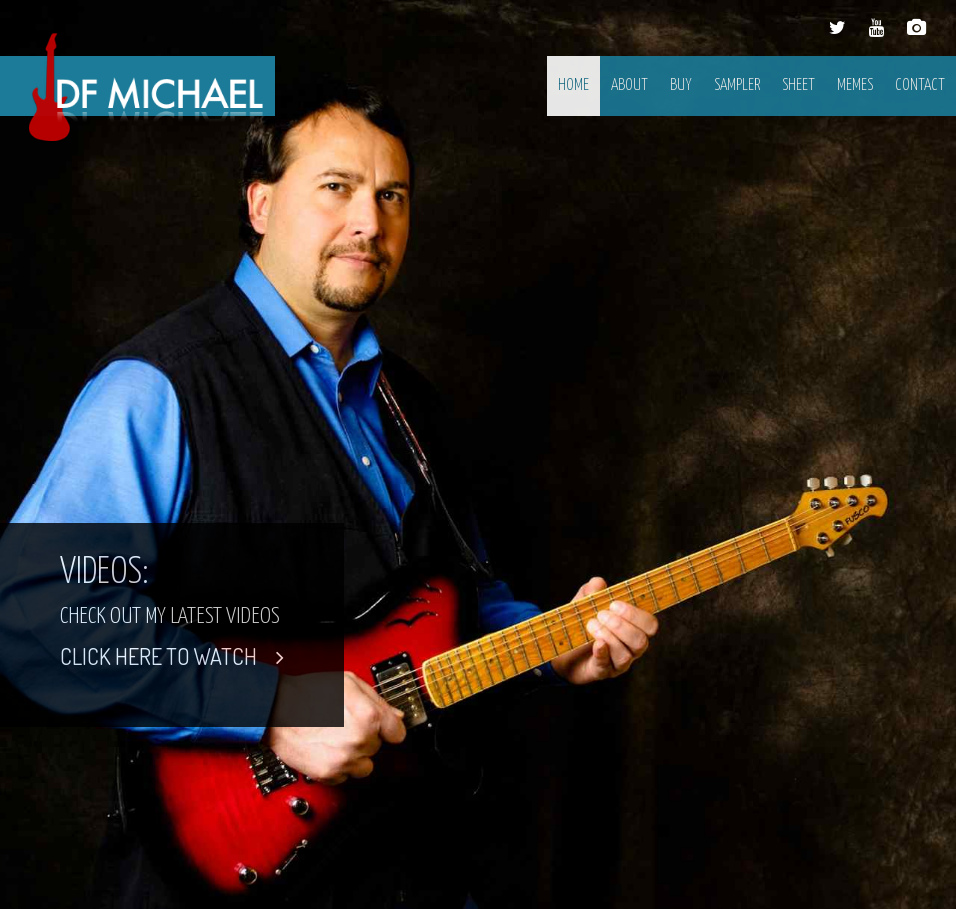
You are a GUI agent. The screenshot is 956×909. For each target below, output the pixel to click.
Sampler (737, 85)
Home (573, 85)
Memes (855, 85)
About (629, 85)
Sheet (798, 85)
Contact (920, 85)
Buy (681, 85)
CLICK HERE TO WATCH (172, 656)
